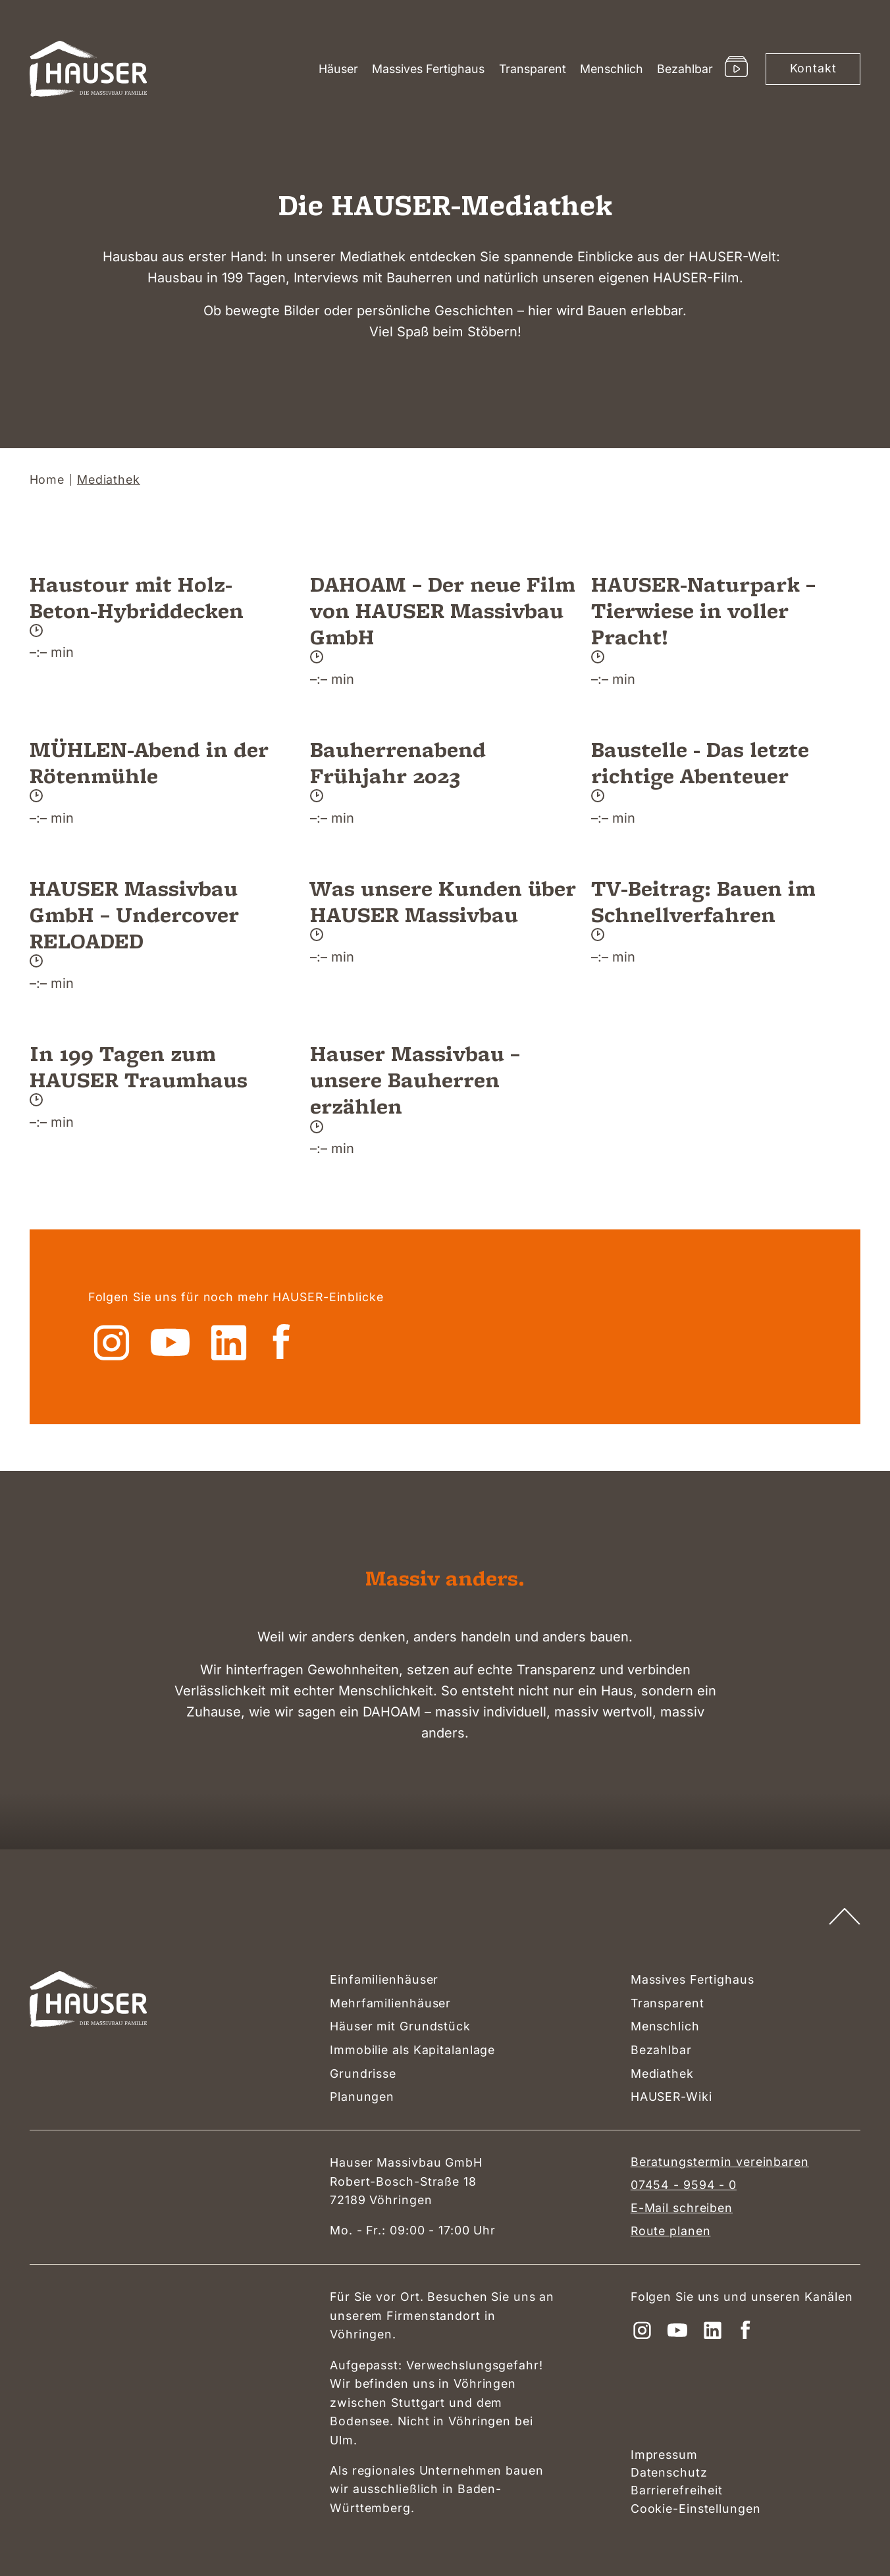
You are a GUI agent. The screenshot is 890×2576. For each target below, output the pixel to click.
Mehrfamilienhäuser (390, 2003)
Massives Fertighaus (428, 69)
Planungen (362, 2096)
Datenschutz (669, 2472)
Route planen (671, 2231)
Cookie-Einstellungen (696, 2508)
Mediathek (662, 2073)
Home (47, 480)
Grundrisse (363, 2073)
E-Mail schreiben (682, 2208)
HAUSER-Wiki (671, 2096)
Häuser (338, 69)
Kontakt (813, 68)
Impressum (664, 2454)
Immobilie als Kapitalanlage (412, 2050)
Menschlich (611, 69)
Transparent (532, 69)
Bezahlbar (685, 69)
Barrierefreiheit (677, 2490)
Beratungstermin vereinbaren (720, 2162)
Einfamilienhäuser (384, 1979)
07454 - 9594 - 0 (684, 2185)
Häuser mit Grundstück (400, 2026)
